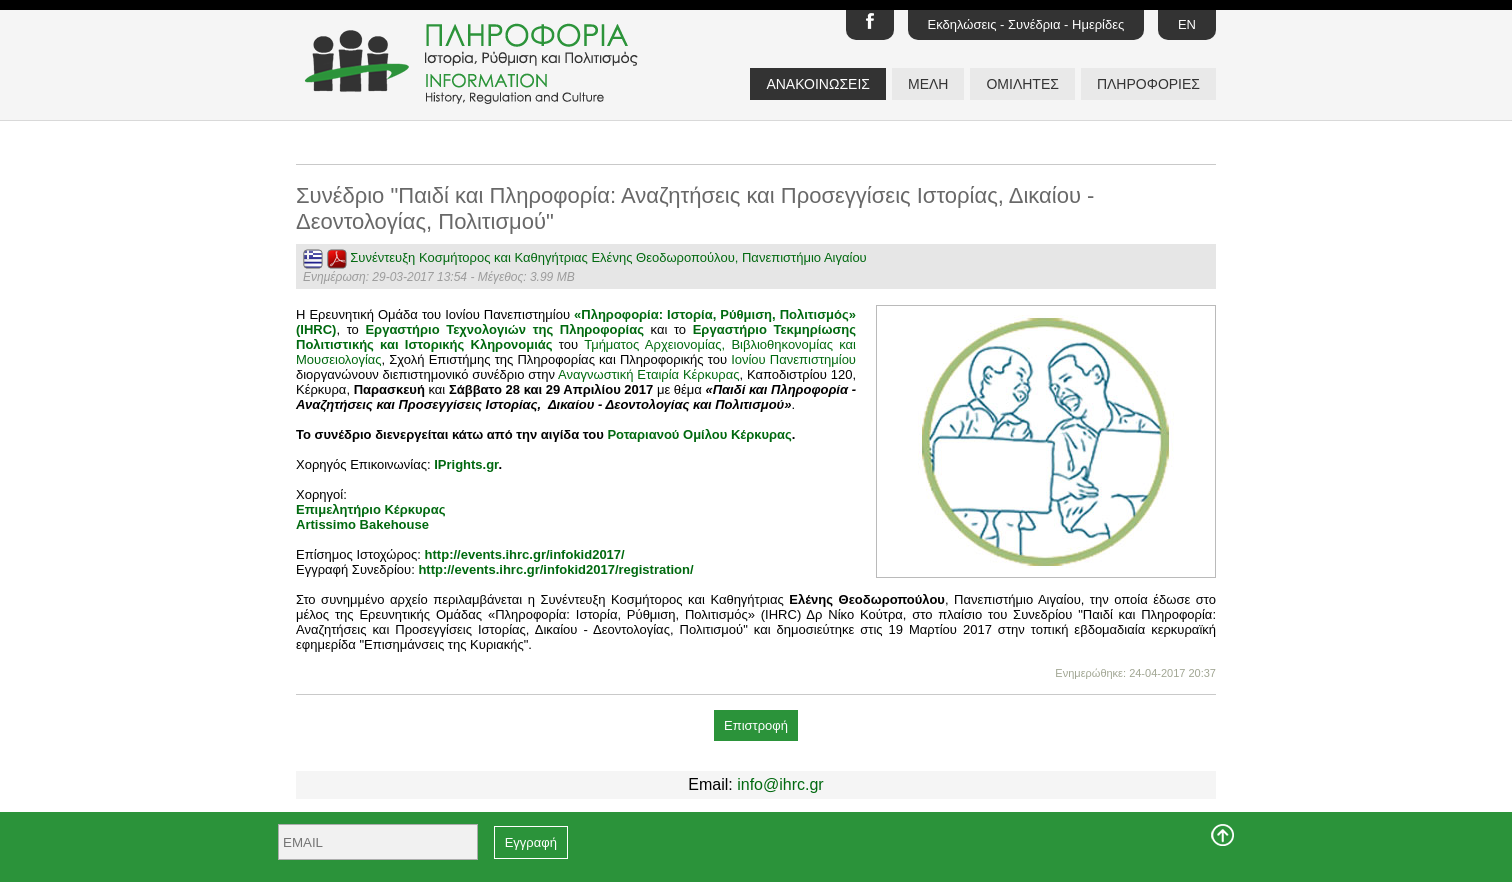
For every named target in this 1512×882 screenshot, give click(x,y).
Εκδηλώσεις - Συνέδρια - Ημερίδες (1026, 24)
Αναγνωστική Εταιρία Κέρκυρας (648, 374)
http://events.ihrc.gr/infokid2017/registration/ (555, 569)
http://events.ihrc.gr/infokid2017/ (525, 554)
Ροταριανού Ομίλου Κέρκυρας (699, 434)
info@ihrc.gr (780, 784)
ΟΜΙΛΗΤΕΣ (1022, 84)
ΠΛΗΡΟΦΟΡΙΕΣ (1148, 84)
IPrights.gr (466, 464)
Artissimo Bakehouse (362, 524)
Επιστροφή (756, 725)
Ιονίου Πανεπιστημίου (793, 359)
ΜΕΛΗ (928, 84)
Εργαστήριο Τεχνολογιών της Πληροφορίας (504, 329)
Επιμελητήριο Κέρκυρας (370, 509)
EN (1187, 24)
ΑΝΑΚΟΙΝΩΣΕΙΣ (818, 84)
